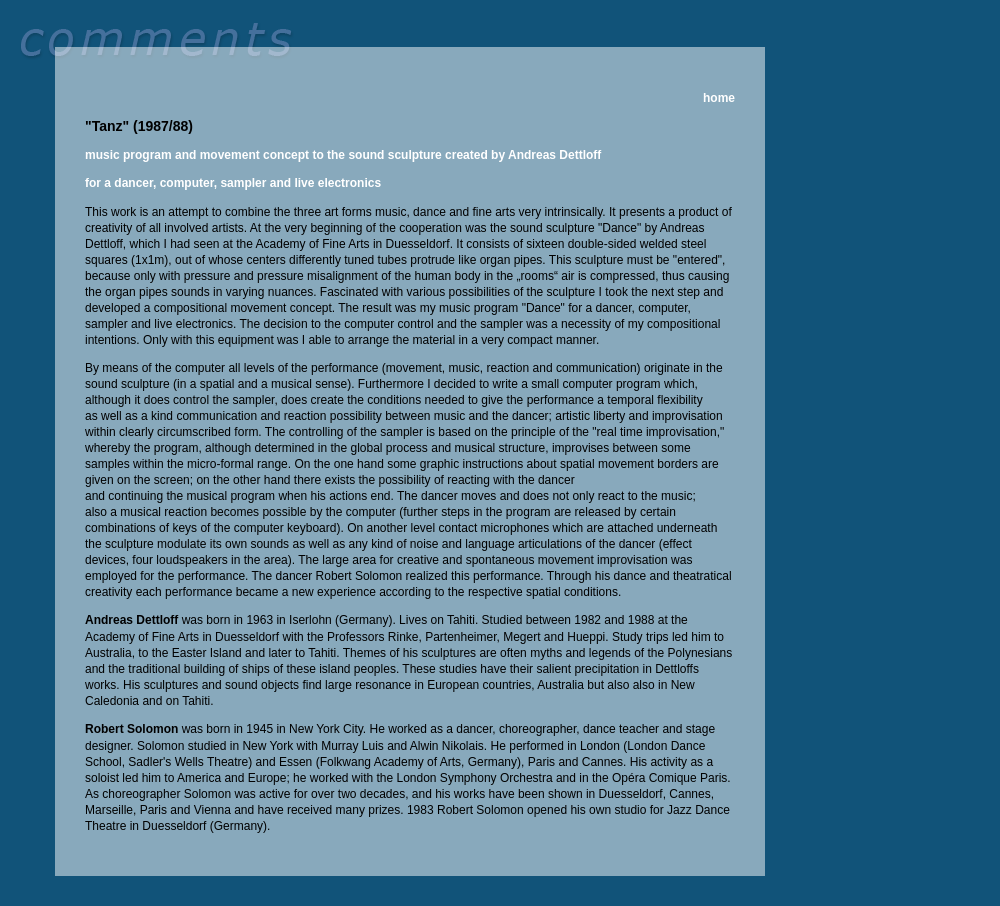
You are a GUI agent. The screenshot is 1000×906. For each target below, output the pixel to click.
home (719, 98)
